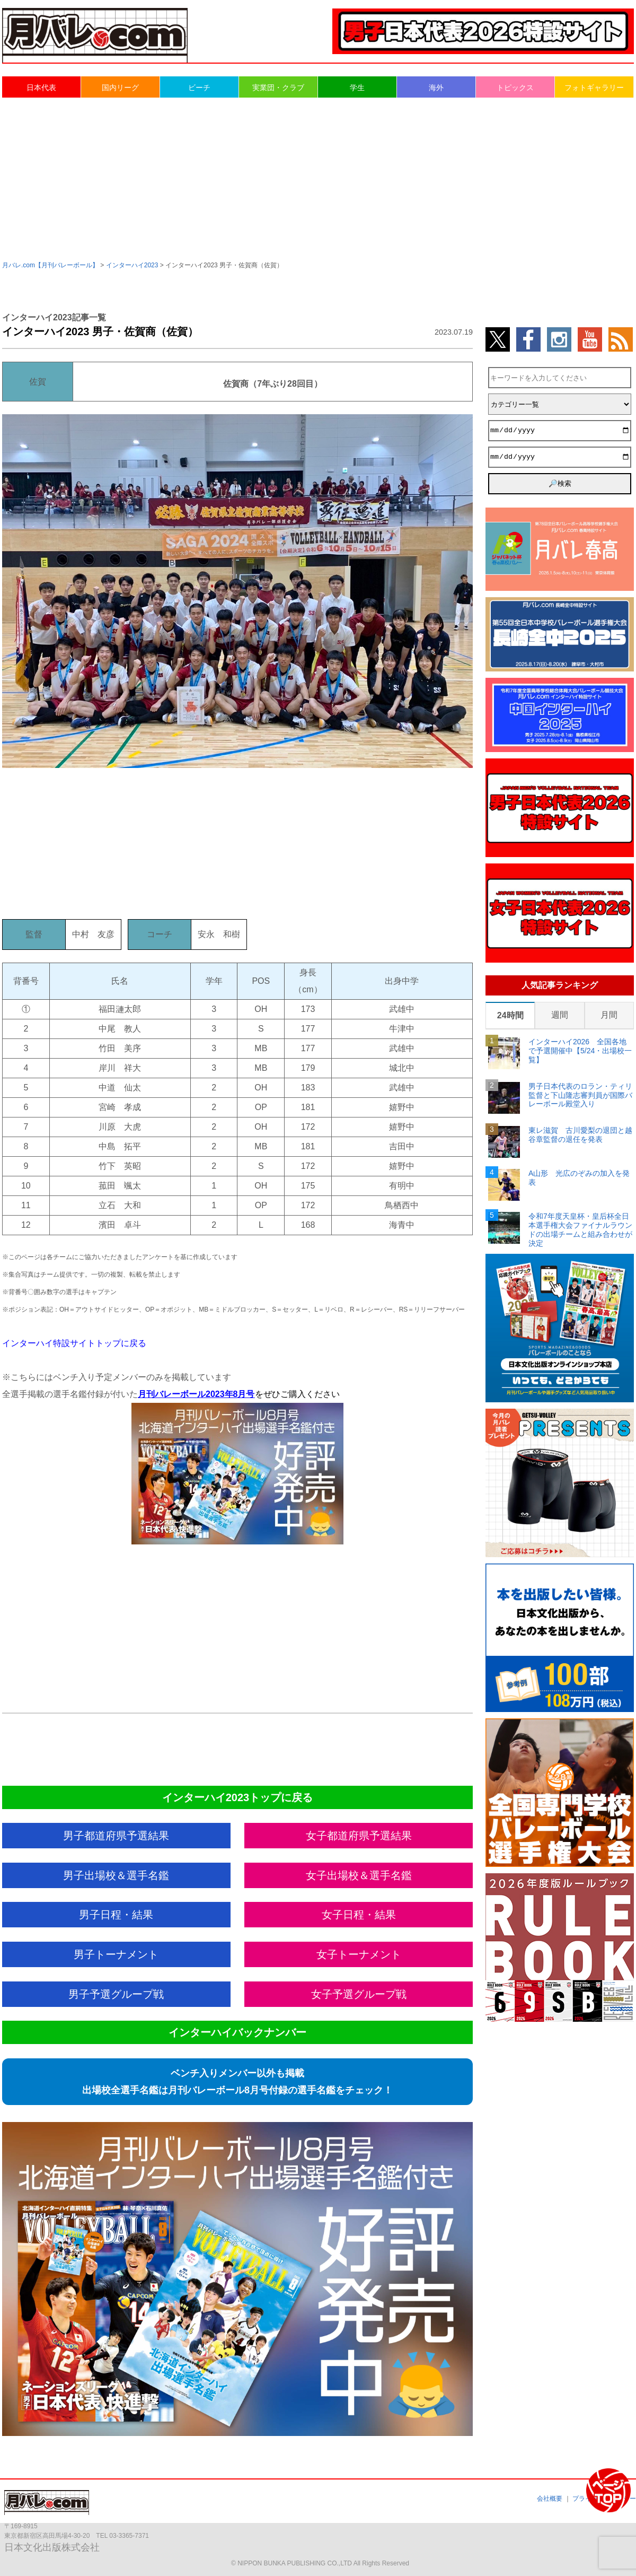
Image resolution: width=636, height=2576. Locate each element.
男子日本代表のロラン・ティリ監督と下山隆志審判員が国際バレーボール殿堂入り (580, 1095)
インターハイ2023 (132, 265)
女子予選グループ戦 (359, 1994)
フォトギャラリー (594, 87)
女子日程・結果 (359, 1914)
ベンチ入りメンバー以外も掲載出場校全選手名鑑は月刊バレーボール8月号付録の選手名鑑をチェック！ (237, 2081)
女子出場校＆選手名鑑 (359, 1875)
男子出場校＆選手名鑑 (116, 1875)
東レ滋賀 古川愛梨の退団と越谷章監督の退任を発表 (580, 1134)
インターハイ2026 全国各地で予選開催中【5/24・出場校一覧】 (580, 1050)
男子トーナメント (116, 1954)
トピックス (515, 87)
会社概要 (549, 2498)
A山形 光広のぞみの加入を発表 (579, 1177)
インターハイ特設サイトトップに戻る (74, 1343)
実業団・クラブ (278, 87)
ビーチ (199, 87)
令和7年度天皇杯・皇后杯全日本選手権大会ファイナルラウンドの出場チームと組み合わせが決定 (580, 1229)
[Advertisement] (318, 178)
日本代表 (41, 87)
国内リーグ (120, 87)
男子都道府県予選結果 (116, 1835)
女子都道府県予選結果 (359, 1835)
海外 (436, 87)
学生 (357, 87)
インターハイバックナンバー (237, 2032)
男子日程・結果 (116, 1914)
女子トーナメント (358, 1954)
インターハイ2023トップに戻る (237, 1797)
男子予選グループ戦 (116, 1994)
